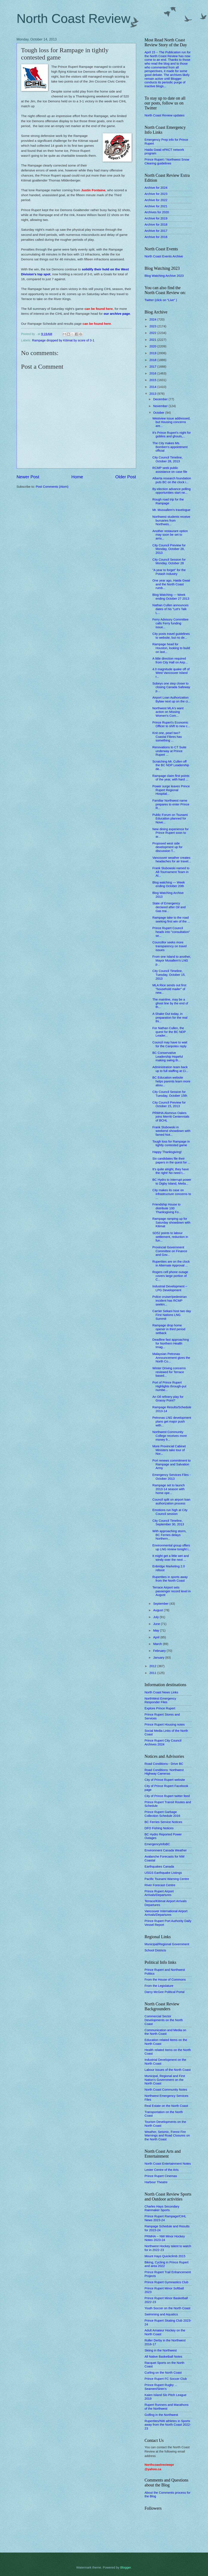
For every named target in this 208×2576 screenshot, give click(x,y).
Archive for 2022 (156, 200)
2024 (153, 319)
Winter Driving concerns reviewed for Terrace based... (169, 1371)
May (156, 1630)
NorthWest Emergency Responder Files (160, 1700)
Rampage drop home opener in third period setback (168, 1329)
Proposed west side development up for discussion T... (167, 847)
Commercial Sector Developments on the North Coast (164, 2020)
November (161, 406)
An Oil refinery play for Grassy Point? (167, 1398)
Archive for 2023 (156, 194)
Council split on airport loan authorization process (171, 1501)
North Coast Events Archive (164, 256)
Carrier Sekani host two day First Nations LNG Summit (171, 1314)
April (156, 1637)
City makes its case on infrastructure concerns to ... (171, 1193)
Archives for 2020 (157, 212)
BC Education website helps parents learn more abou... (171, 1081)
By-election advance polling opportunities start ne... (171, 491)
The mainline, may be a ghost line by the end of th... (170, 1003)
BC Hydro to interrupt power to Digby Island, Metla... (171, 1181)
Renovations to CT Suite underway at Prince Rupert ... (169, 751)
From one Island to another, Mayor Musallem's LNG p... (171, 960)
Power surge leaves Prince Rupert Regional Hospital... (171, 790)
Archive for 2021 (156, 206)
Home (77, 476)
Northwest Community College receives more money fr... (169, 1435)
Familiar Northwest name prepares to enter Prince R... (170, 804)
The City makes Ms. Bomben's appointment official (170, 446)
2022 (153, 333)
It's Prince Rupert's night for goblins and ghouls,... (171, 434)
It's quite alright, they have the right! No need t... (170, 1171)
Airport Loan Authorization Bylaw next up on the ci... (171, 699)
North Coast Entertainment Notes (168, 2163)
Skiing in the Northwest (161, 2350)
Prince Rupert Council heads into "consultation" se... (171, 931)
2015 (153, 380)
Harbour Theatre (156, 2182)
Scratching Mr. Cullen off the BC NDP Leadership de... (170, 765)
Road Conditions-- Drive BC (164, 1763)
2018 (153, 360)
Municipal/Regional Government (167, 1944)
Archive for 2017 (156, 230)
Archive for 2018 (156, 224)
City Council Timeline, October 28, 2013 (167, 459)
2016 (153, 373)
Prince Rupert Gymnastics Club (166, 2282)
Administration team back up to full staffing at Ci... (170, 1069)
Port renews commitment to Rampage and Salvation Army (171, 1464)
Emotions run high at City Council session (169, 1512)
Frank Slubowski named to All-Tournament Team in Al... (170, 871)
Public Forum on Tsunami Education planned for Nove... (170, 818)
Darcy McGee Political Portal (165, 1992)
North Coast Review (74, 18)
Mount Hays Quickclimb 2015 (165, 2256)
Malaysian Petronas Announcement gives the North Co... (171, 1357)
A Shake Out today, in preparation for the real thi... (169, 1017)
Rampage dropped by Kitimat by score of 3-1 (63, 340)
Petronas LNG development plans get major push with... (171, 1421)
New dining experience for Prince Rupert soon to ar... (170, 832)
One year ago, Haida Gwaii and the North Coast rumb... (171, 584)
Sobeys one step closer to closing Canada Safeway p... (171, 687)
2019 (153, 353)
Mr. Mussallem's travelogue (171, 510)
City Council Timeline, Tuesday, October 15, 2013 (168, 974)
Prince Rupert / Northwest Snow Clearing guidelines (167, 161)
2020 (153, 346)
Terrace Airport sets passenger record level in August (171, 1591)
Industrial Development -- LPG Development (169, 1288)
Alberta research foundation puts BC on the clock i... (171, 480)
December (161, 399)
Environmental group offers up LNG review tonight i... (171, 1547)
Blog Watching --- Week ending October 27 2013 (170, 596)
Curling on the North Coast (163, 2372)
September (161, 1603)
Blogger (125, 2567)
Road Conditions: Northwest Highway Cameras (164, 1771)
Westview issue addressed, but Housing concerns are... (171, 422)
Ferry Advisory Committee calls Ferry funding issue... (170, 623)
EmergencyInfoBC (157, 1844)
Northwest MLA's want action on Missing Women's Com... (167, 711)
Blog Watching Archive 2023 (164, 275)
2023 (153, 326)
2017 (153, 366)
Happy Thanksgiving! (167, 1152)
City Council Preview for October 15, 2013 (169, 1104)
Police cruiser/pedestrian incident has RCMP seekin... (169, 1300)
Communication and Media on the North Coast (165, 2032)
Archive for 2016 (156, 237)
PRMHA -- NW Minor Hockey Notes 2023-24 (165, 2238)
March (158, 1644)
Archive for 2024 (156, 187)
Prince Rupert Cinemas (161, 2176)
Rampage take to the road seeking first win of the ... (171, 919)
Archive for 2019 (156, 218)
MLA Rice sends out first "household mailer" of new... (169, 988)
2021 (153, 339)
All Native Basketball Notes (163, 2356)
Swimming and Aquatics (161, 2314)
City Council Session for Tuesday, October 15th (169, 1093)
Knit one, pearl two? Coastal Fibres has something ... (167, 736)
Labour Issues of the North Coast (168, 2069)
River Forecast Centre (160, 1885)
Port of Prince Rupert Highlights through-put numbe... (169, 1386)
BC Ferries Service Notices (163, 1822)
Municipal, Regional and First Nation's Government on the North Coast (165, 2079)
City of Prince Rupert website (165, 1779)
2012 (153, 1666)
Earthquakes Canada (159, 1866)
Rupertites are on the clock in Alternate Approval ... (171, 1263)
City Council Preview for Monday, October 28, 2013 (169, 549)
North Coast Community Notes (166, 2089)
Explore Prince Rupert (160, 1708)
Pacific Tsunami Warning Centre (167, 1879)
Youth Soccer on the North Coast (168, 2308)
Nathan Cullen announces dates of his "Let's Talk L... (170, 608)
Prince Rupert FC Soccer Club (166, 2378)
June (157, 1624)
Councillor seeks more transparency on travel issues (169, 946)
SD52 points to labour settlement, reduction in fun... (170, 1236)
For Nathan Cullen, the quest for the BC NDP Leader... (169, 1031)
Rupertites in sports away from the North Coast (170, 1578)
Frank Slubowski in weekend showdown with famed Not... (171, 1131)
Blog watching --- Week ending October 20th (168, 884)
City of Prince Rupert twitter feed (167, 1796)
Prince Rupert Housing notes (165, 1724)
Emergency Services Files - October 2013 (171, 1476)
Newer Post (28, 476)
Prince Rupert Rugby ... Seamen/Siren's (161, 2386)
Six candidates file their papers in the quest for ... (171, 1160)
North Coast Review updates (165, 115)
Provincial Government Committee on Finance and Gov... (169, 1251)
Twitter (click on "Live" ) (161, 300)
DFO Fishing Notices (159, 1828)
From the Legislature (159, 1985)
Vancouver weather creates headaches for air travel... (171, 859)
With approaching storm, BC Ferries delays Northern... (169, 1534)
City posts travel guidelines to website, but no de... (171, 635)
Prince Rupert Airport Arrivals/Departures (159, 1893)
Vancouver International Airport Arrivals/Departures (166, 1913)
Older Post (125, 476)
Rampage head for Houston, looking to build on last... (171, 648)
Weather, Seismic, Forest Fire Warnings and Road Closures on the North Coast (167, 2135)
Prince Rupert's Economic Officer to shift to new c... (171, 724)
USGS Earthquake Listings (163, 1872)
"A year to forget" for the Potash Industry (169, 572)
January (159, 1657)
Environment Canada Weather (166, 1850)
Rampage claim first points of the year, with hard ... (170, 777)
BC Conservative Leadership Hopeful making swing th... (167, 1056)
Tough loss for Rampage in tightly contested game (171, 1143)
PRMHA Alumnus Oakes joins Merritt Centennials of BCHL (170, 1116)
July (156, 1617)
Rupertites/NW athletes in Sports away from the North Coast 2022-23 (168, 2424)
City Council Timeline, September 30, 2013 (168, 1522)
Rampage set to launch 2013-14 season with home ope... (168, 1489)
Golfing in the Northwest (161, 2414)
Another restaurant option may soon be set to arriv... (170, 534)
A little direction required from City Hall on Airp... (170, 660)
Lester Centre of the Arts (162, 2169)
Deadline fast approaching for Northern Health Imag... (170, 1343)
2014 (153, 387)
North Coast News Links (161, 1692)
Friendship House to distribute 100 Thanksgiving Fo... (166, 1208)
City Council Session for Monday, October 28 (169, 561)
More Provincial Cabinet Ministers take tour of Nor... (169, 1450)
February (160, 1650)
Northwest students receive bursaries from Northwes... (171, 520)
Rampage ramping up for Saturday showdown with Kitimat (171, 1222)
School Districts (155, 1950)
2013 (153, 393)
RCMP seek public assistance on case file (169, 469)
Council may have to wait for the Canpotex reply (169, 1044)
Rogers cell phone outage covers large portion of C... (170, 1275)
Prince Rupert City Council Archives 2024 (163, 1742)
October (159, 412)
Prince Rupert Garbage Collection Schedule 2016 (162, 1813)
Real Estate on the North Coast (166, 2106)
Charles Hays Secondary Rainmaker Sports (162, 2208)
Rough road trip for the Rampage (168, 501)
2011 (153, 1673)
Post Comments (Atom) (52, 486)
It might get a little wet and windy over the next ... (170, 1557)
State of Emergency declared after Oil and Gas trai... (169, 907)
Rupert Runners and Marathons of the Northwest (167, 2406)
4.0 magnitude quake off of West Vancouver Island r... (170, 672)
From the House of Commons (165, 1979)
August (158, 1610)
